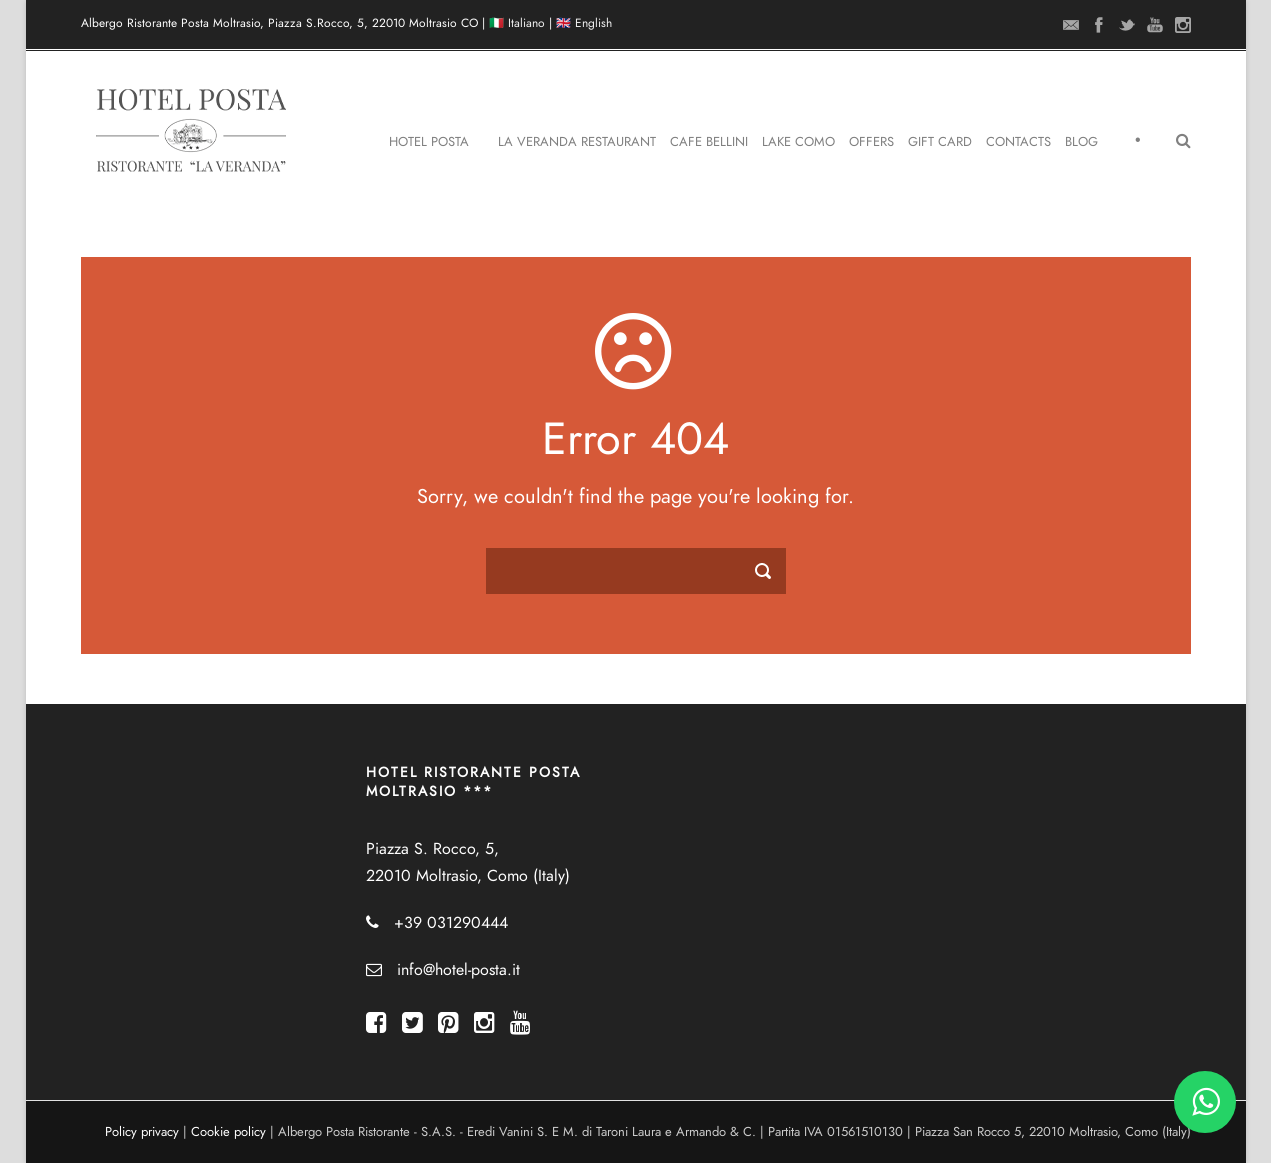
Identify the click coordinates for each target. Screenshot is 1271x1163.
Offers (871, 142)
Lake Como (798, 142)
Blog (1081, 142)
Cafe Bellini (709, 142)
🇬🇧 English (584, 23)
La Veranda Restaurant (577, 142)
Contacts (1018, 142)
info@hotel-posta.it (458, 970)
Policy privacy (142, 1132)
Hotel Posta (429, 142)
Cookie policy (228, 1132)
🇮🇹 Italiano (517, 23)
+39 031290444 (451, 923)
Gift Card (940, 142)
